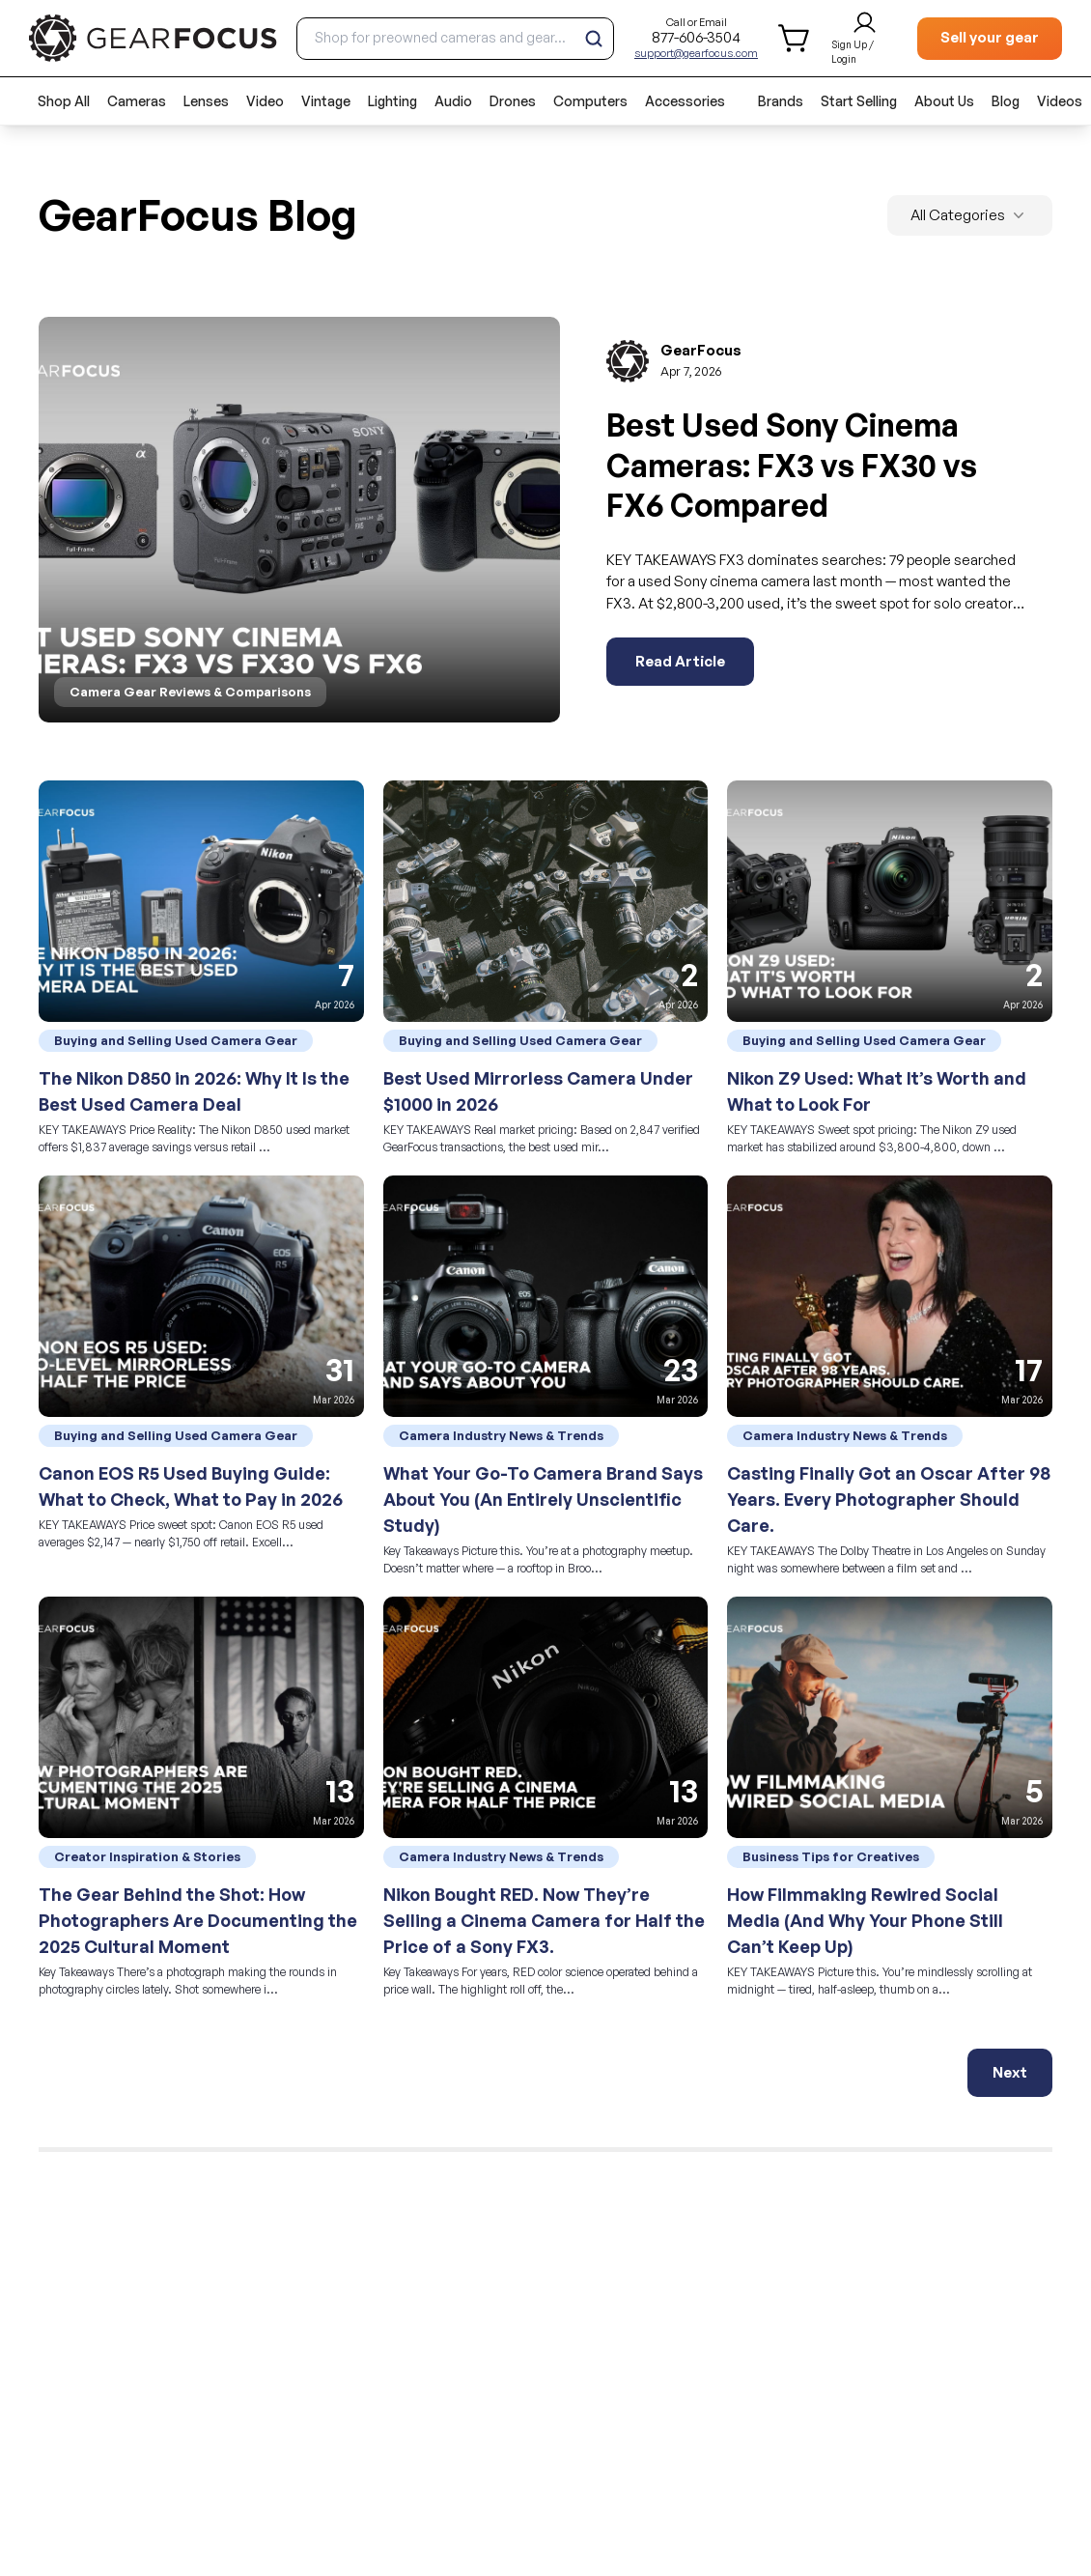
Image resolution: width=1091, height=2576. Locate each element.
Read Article (680, 661)
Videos (1059, 101)
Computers (590, 101)
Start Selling (859, 101)
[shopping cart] (795, 38)
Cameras (136, 101)
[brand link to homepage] (153, 38)
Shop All (64, 101)
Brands (780, 101)
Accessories (685, 101)
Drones (513, 101)
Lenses (206, 101)
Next (1010, 2072)
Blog (1006, 101)
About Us (944, 101)
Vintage (325, 101)
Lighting (392, 101)
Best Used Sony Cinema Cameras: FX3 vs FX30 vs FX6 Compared (791, 465)
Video (265, 101)
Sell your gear (989, 37)
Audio (453, 101)
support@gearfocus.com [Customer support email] (696, 53)
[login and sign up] (864, 39)
